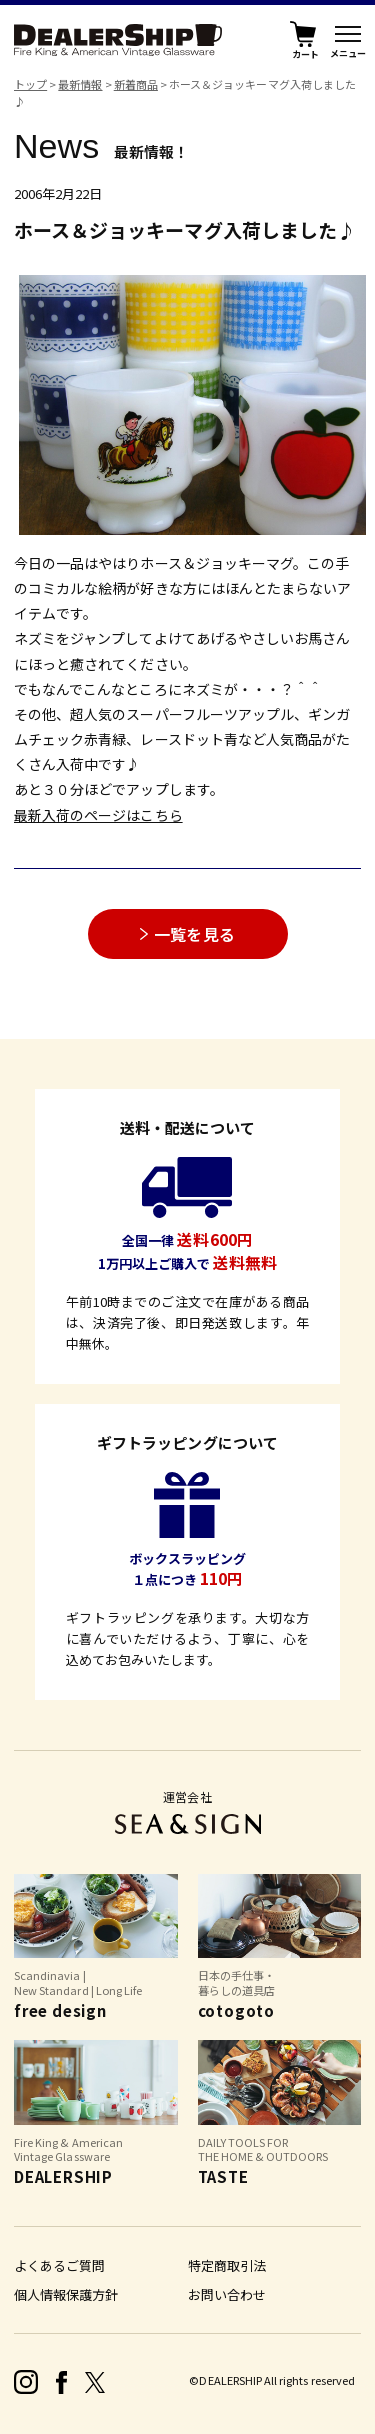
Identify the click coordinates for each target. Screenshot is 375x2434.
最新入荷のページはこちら (98, 815)
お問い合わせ (227, 2294)
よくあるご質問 (59, 2265)
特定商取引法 (227, 2265)
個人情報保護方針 (66, 2294)
